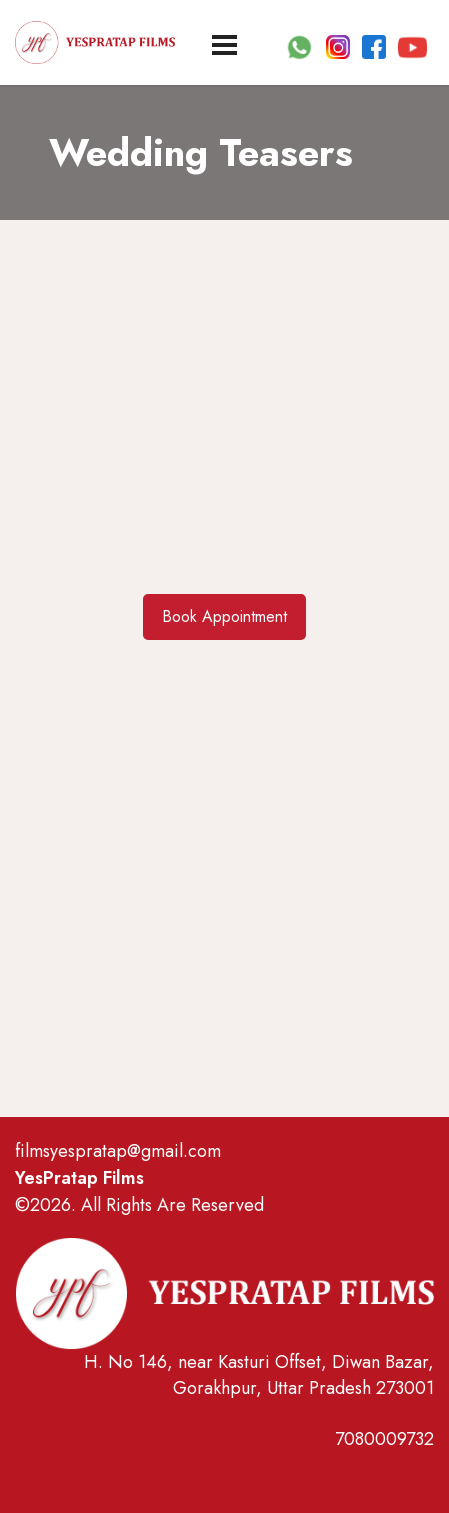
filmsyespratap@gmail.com (118, 1151)
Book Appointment (224, 616)
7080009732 (384, 1439)
